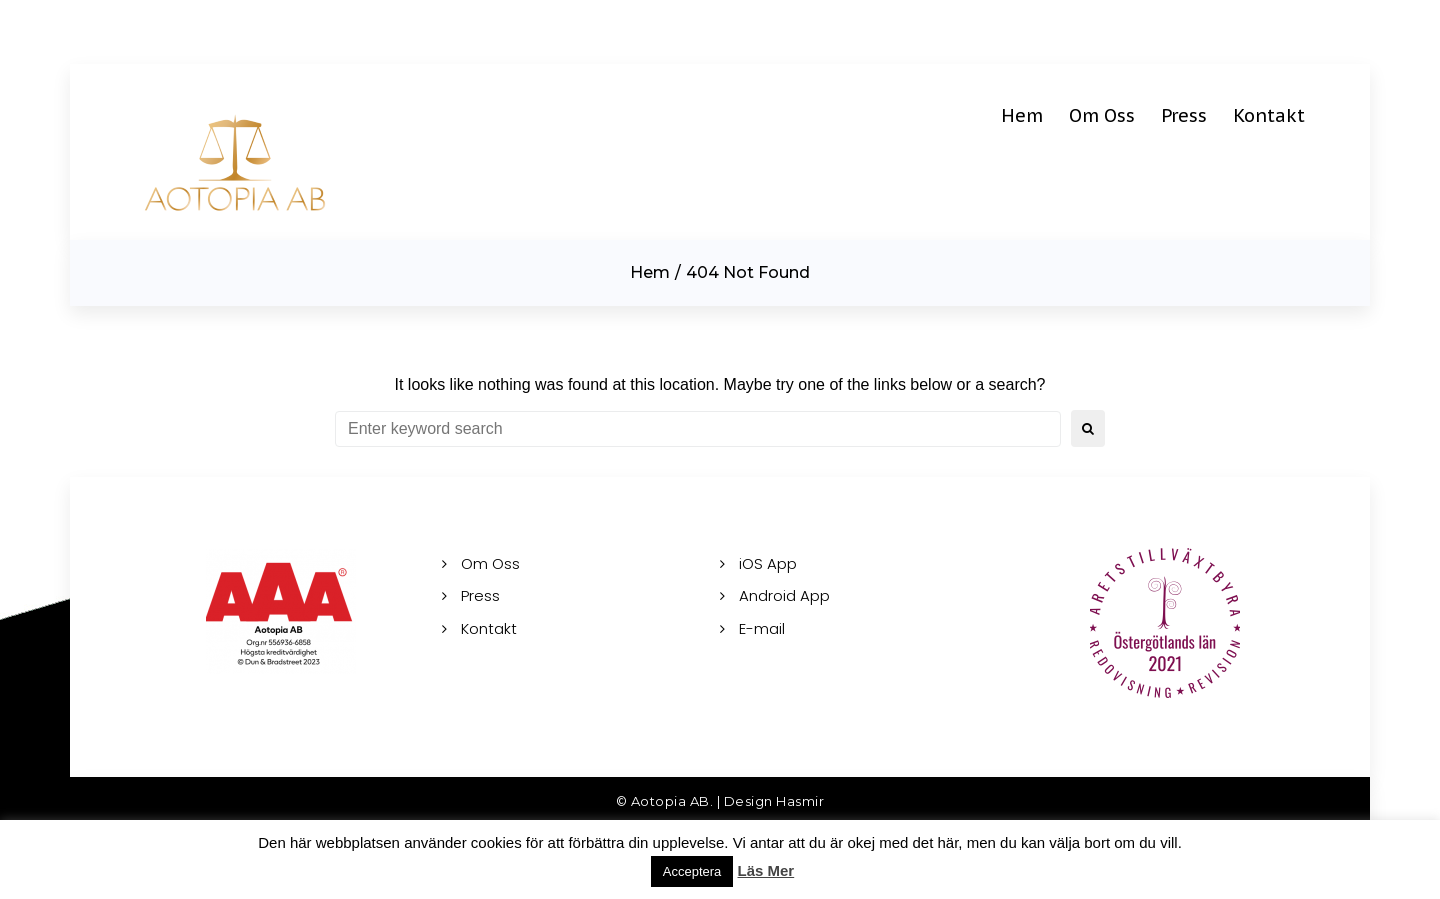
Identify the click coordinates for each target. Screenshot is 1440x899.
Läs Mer (766, 870)
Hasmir (800, 801)
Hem (650, 272)
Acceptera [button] (692, 871)
